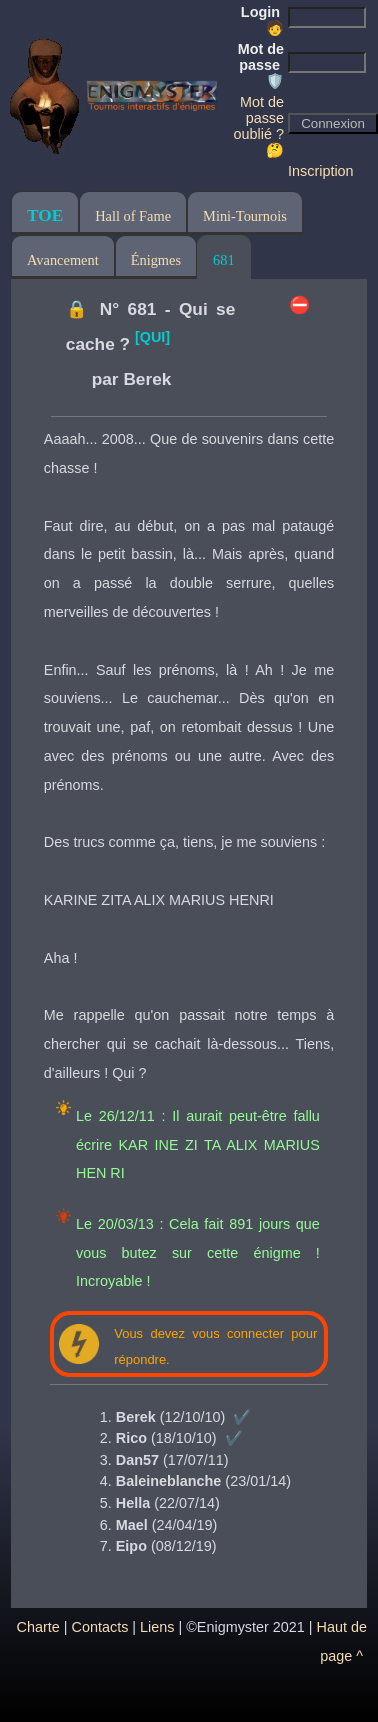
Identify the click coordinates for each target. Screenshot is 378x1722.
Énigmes (156, 260)
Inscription (321, 171)
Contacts (100, 1627)
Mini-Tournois (245, 216)
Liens (157, 1627)
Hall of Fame (133, 216)
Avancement (63, 260)
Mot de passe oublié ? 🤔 (259, 126)
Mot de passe (261, 65)
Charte (38, 1627)
